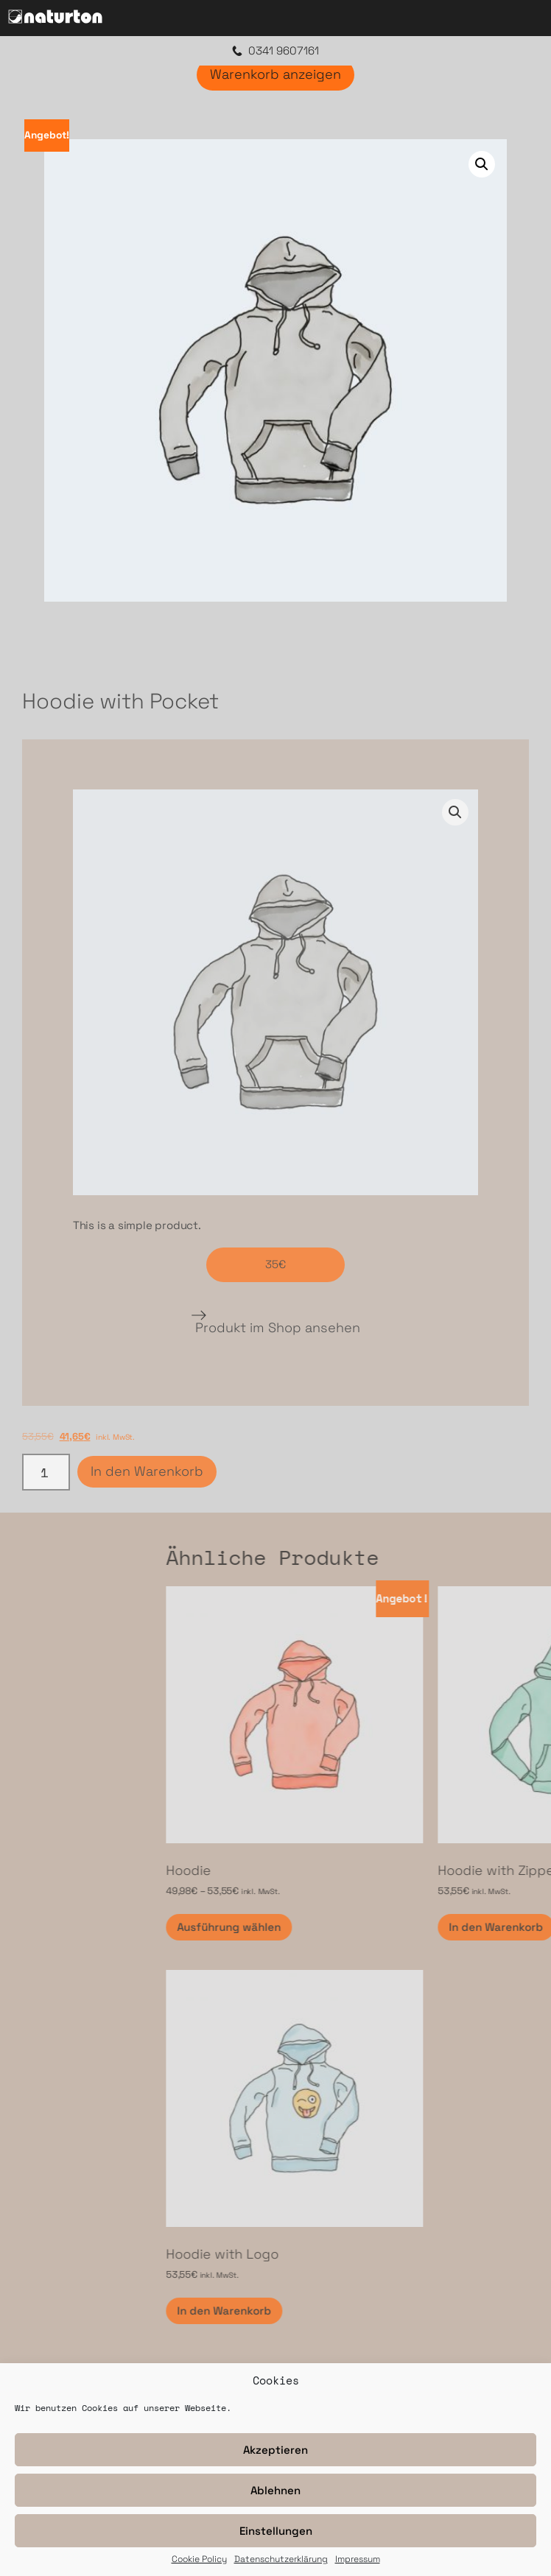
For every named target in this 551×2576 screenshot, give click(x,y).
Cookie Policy (199, 2560)
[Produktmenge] (46, 1472)
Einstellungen (275, 2531)
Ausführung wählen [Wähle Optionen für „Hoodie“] (396, 1927)
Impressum (357, 2560)
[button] (481, 164)
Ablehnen (275, 2490)
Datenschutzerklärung (281, 2560)
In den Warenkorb (147, 1471)
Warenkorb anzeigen (275, 74)
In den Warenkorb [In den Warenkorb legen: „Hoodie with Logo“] (391, 2311)
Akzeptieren (275, 2450)
